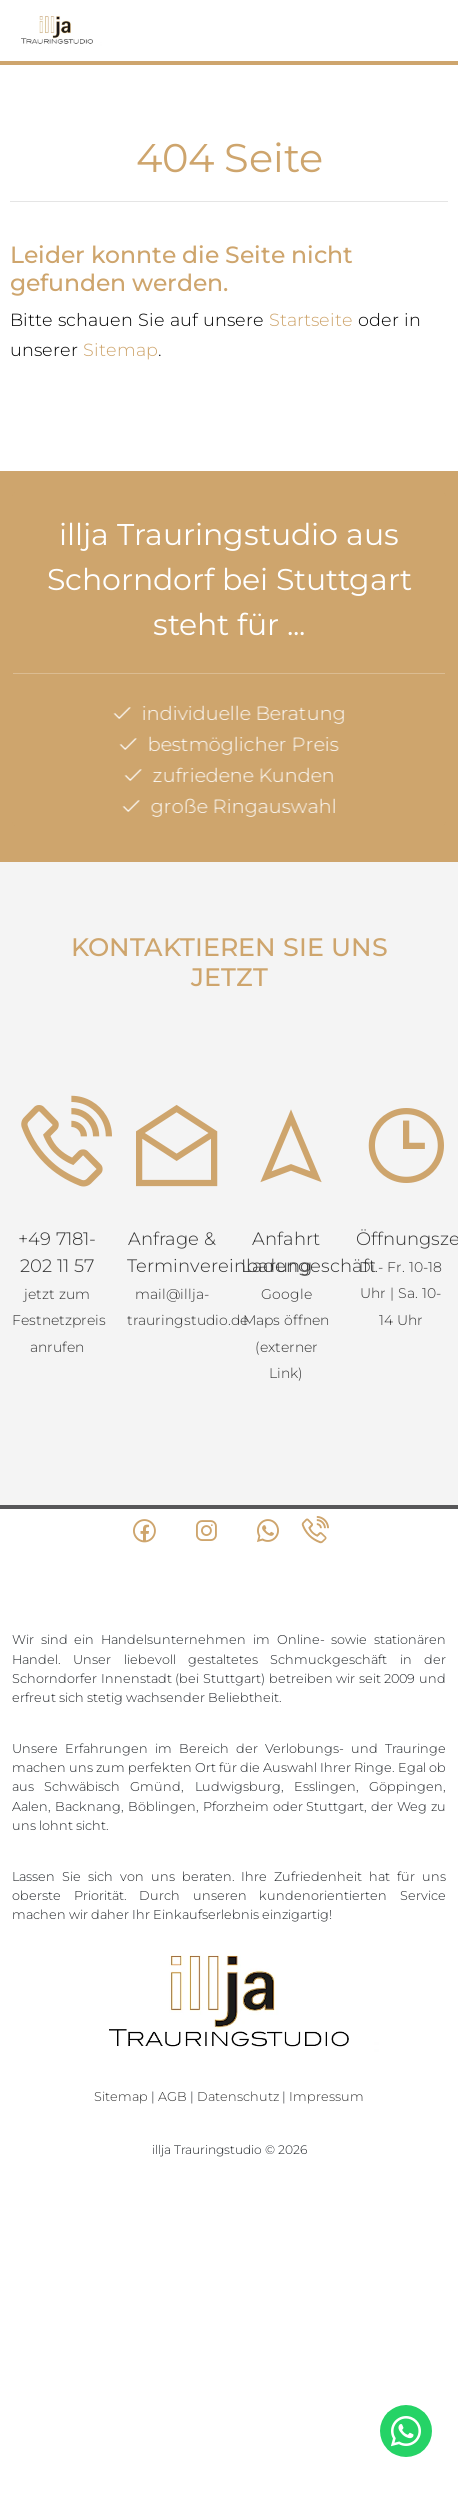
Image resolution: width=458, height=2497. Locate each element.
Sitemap (120, 349)
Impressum (326, 2096)
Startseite (311, 319)
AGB (172, 2096)
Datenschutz (238, 2096)
